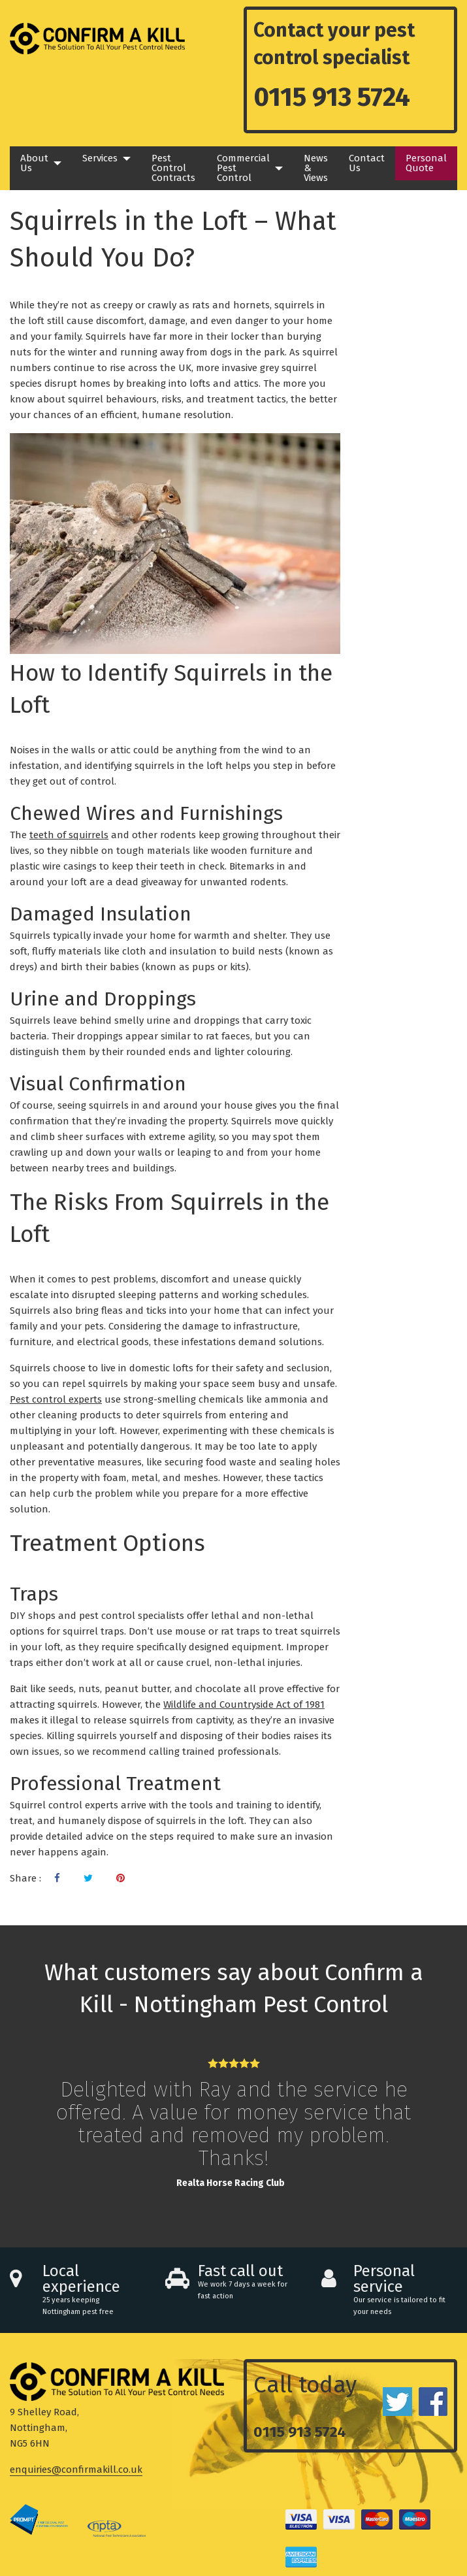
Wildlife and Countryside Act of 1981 (244, 1704)
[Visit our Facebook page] (57, 1878)
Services (100, 158)
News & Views (316, 168)
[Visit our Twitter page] (88, 1878)
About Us (34, 163)
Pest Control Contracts (173, 168)
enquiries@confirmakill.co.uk (76, 2469)
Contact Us (367, 163)
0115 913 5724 (331, 97)
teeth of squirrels (68, 835)
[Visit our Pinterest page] (120, 1878)
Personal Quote (426, 163)
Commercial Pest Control (243, 168)
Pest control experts (56, 1399)
